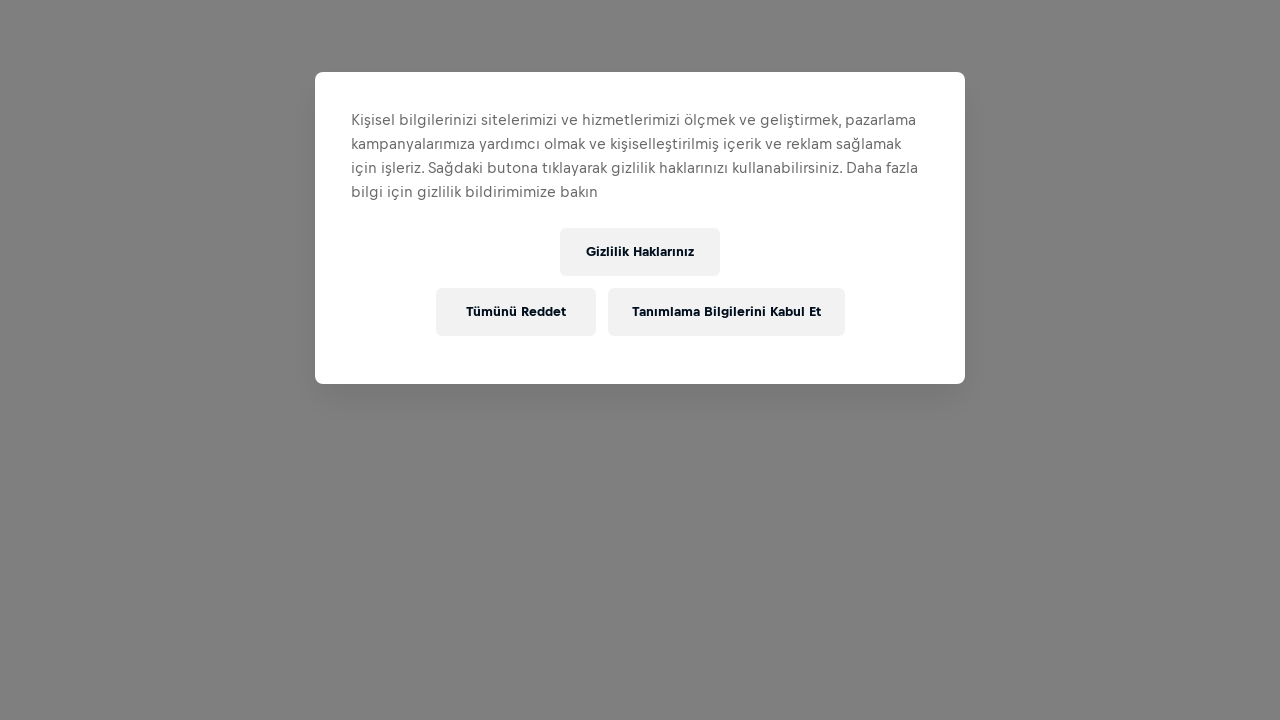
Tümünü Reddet (516, 311)
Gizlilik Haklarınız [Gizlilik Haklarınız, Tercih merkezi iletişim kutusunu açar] (640, 251)
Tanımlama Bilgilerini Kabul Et (726, 311)
